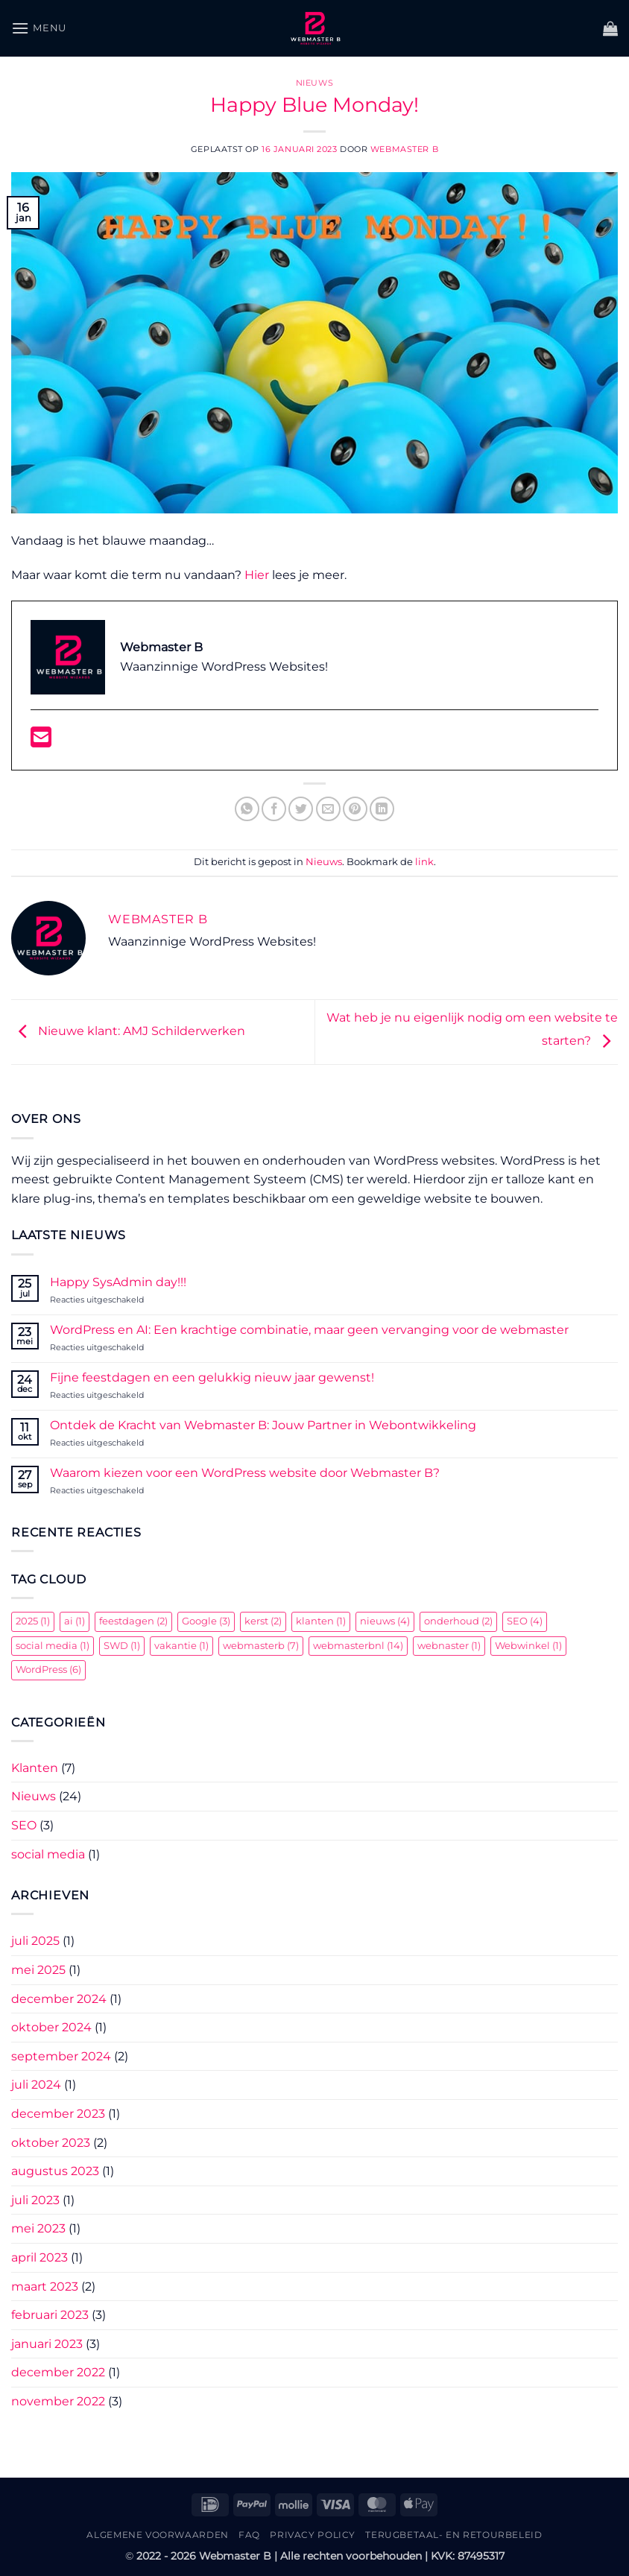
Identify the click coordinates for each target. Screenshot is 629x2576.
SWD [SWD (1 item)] (122, 1645)
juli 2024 (36, 2084)
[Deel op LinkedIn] (382, 809)
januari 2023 (47, 2344)
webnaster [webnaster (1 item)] (449, 1645)
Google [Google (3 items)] (206, 1621)
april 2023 (39, 2257)
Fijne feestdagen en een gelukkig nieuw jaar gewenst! (212, 1377)
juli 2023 (35, 2200)
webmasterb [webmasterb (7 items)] (261, 1645)
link (424, 861)
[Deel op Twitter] (300, 809)
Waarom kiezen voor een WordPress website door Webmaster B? (245, 1473)
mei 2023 (38, 2228)
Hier (256, 575)
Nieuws (314, 82)
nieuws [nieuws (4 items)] (385, 1621)
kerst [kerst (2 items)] (263, 1621)
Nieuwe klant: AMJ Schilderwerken (128, 1031)
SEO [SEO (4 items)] (525, 1621)
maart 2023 (44, 2286)
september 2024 (61, 2056)
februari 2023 (50, 2315)
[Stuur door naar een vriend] (328, 809)
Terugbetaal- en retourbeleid (453, 2534)
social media (48, 1854)
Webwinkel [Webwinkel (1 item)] (528, 1645)
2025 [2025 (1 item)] (33, 1621)
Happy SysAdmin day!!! (118, 1282)
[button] (38, 28)
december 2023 (58, 2114)
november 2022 (58, 2401)
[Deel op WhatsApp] (247, 809)
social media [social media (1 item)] (52, 1645)
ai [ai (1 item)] (74, 1621)
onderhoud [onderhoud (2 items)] (458, 1621)
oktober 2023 (50, 2143)
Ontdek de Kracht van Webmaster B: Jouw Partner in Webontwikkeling (263, 1425)
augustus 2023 (55, 2171)
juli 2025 (35, 1941)
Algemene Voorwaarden (157, 2534)
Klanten (34, 1768)
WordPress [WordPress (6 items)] (48, 1669)
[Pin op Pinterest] (355, 809)
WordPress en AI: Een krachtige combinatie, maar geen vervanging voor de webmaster (309, 1330)
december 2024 (59, 1999)
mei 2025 (38, 1970)
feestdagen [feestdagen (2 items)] (133, 1621)
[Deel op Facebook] (274, 809)
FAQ (249, 2534)
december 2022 (58, 2372)
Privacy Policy (312, 2534)
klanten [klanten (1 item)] (321, 1621)
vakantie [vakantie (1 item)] (181, 1645)
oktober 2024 (51, 2027)
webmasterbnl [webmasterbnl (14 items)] (358, 1645)
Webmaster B (404, 149)
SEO (24, 1825)
